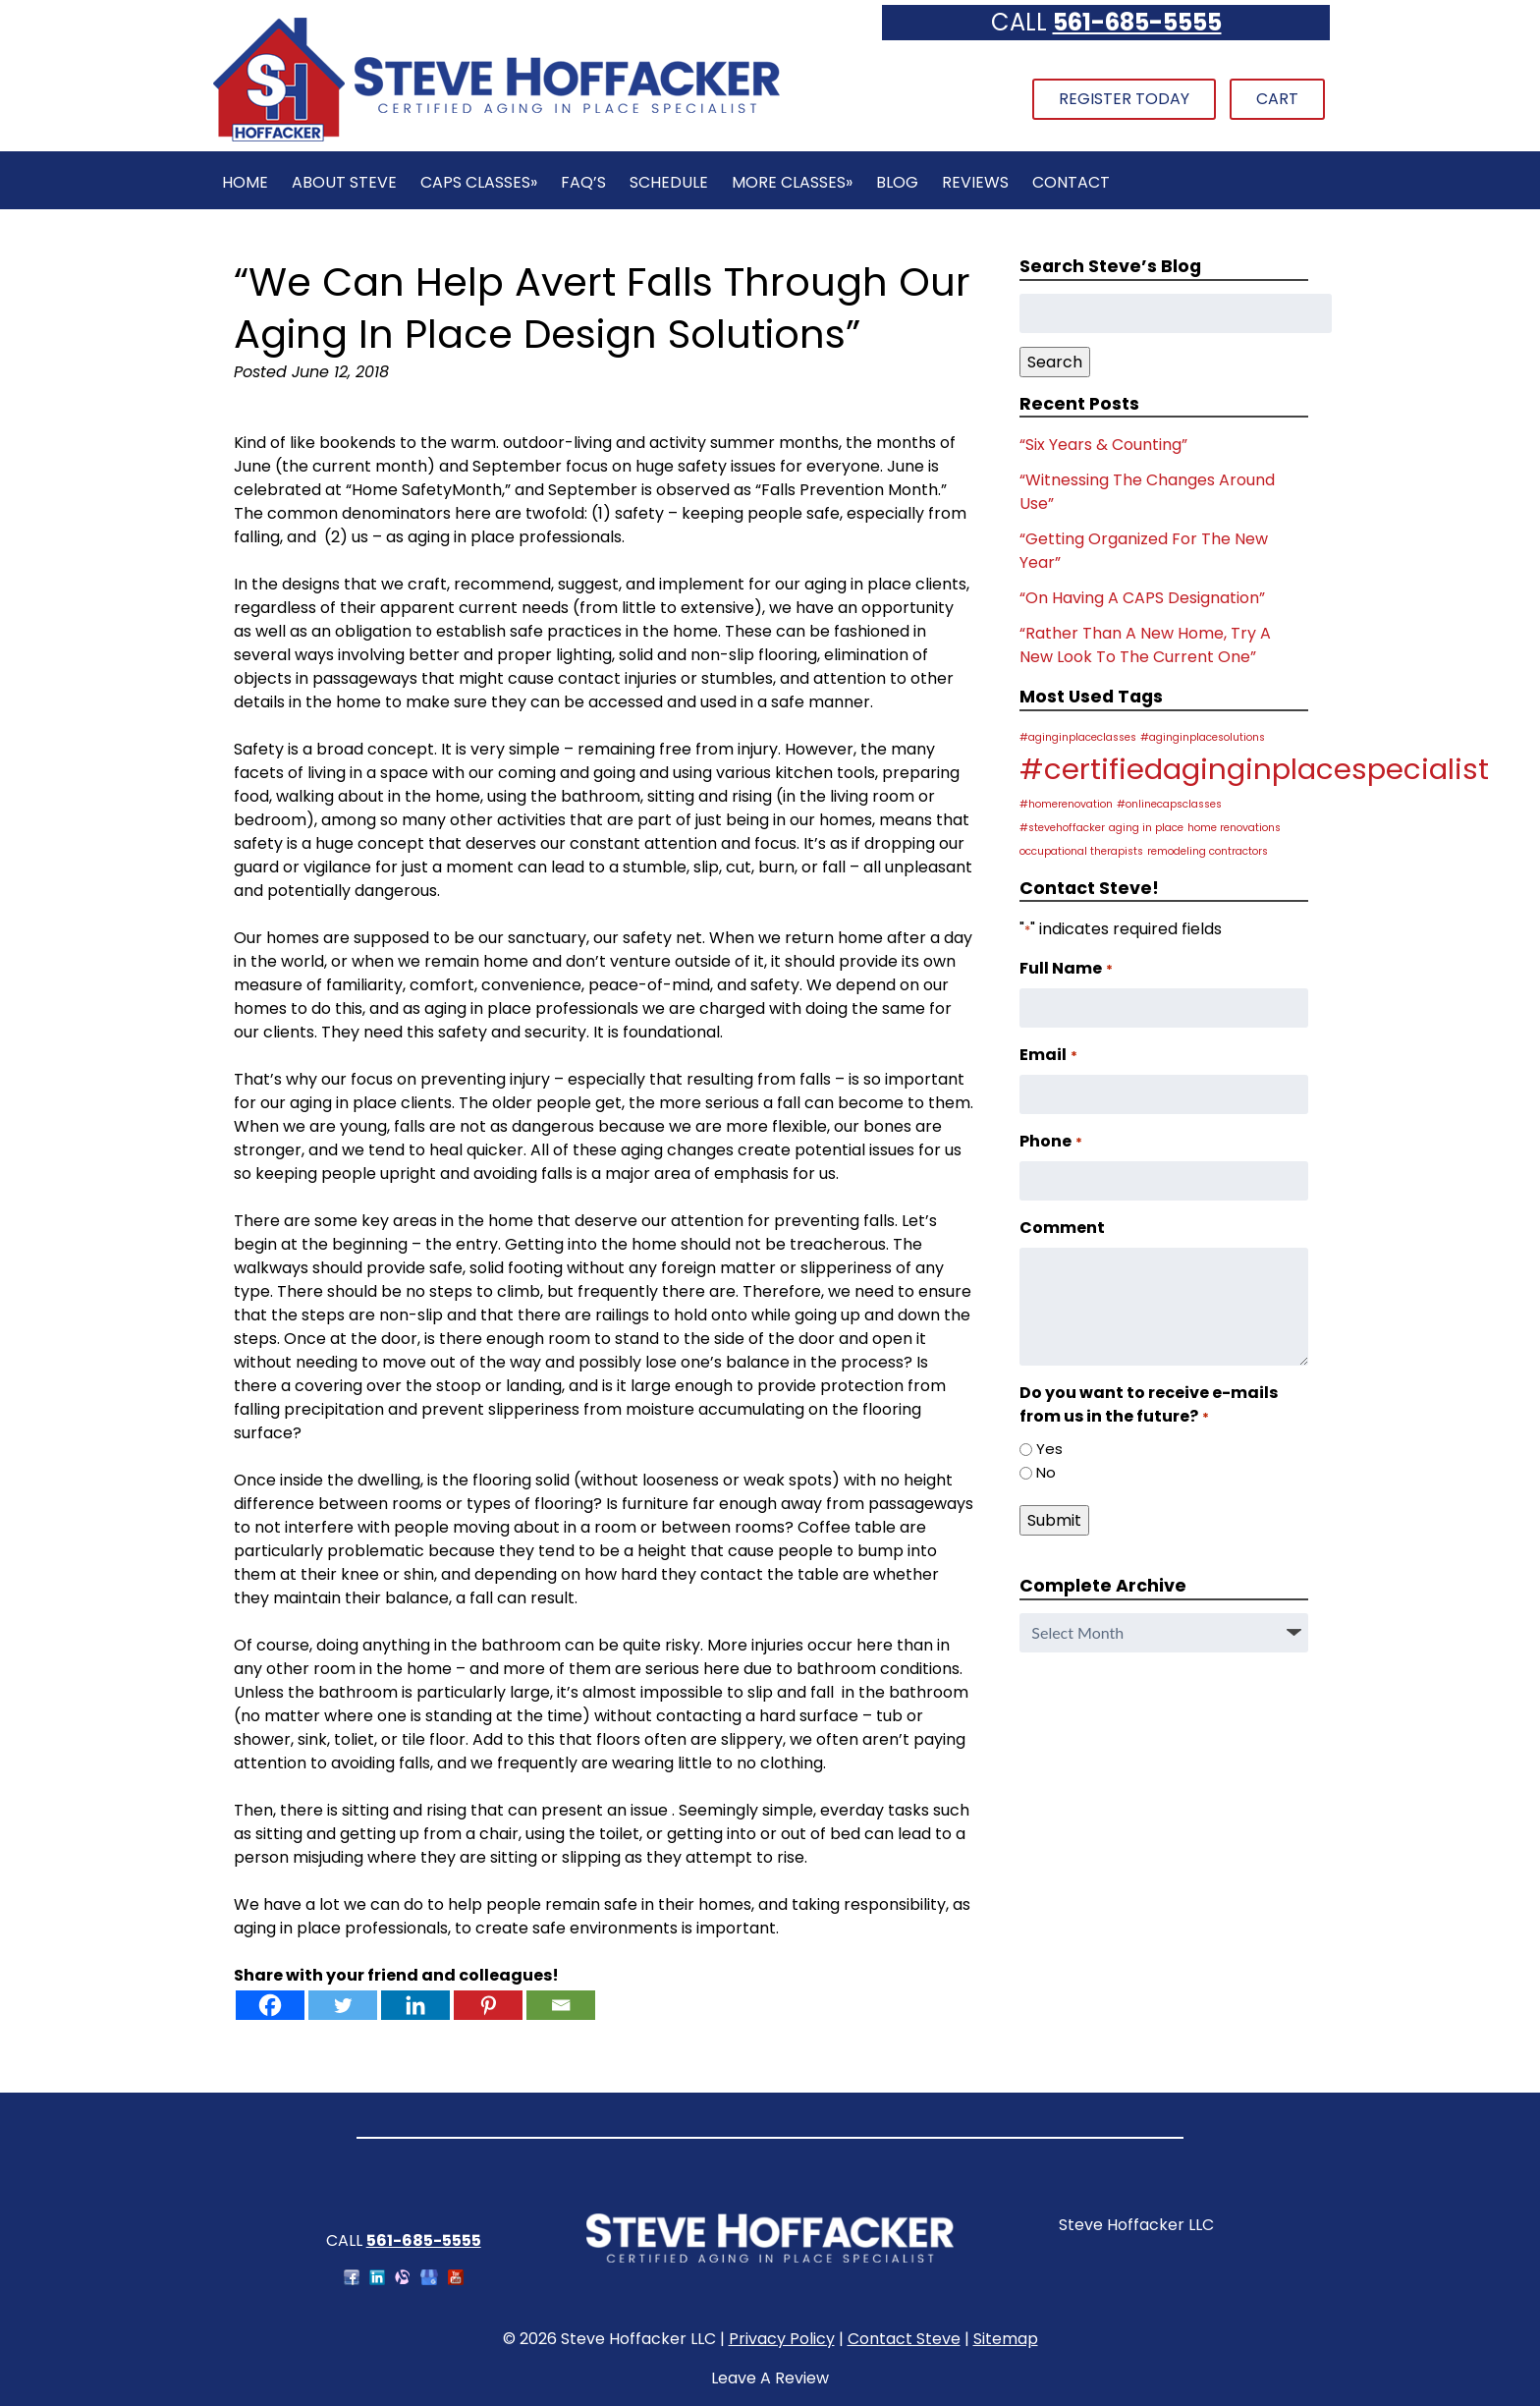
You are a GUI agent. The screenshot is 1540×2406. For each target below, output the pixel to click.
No (1046, 1472)
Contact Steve (904, 2338)
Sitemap (1005, 2338)
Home (245, 182)
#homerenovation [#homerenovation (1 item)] (1066, 804)
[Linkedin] (415, 2005)
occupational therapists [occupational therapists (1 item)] (1081, 851)
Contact (1071, 182)
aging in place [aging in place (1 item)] (1146, 827)
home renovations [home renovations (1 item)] (1234, 827)
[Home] (496, 139)
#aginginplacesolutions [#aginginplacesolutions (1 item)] (1202, 737)
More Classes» (792, 182)
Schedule (669, 182)
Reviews (975, 182)
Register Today (1124, 98)
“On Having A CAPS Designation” (1142, 598)
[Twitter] (342, 2005)
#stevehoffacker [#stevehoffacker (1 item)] (1062, 827)
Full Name (1065, 968)
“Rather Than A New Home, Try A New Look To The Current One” (1145, 645)
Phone (1050, 1141)
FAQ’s (583, 182)
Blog (897, 182)
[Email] (560, 2005)
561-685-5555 (1137, 22)
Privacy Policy (782, 2338)
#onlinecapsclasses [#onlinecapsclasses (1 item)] (1169, 804)
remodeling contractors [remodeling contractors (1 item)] (1207, 851)
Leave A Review (770, 2378)
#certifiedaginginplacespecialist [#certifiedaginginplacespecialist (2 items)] (1254, 769)
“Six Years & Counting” (1103, 444)
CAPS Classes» (478, 182)
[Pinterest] (488, 2005)
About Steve (344, 182)
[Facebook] (270, 2005)
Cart (1277, 98)
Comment (1062, 1227)
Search (1054, 362)
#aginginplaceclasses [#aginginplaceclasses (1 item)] (1077, 737)
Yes (1049, 1448)
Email (1047, 1054)
